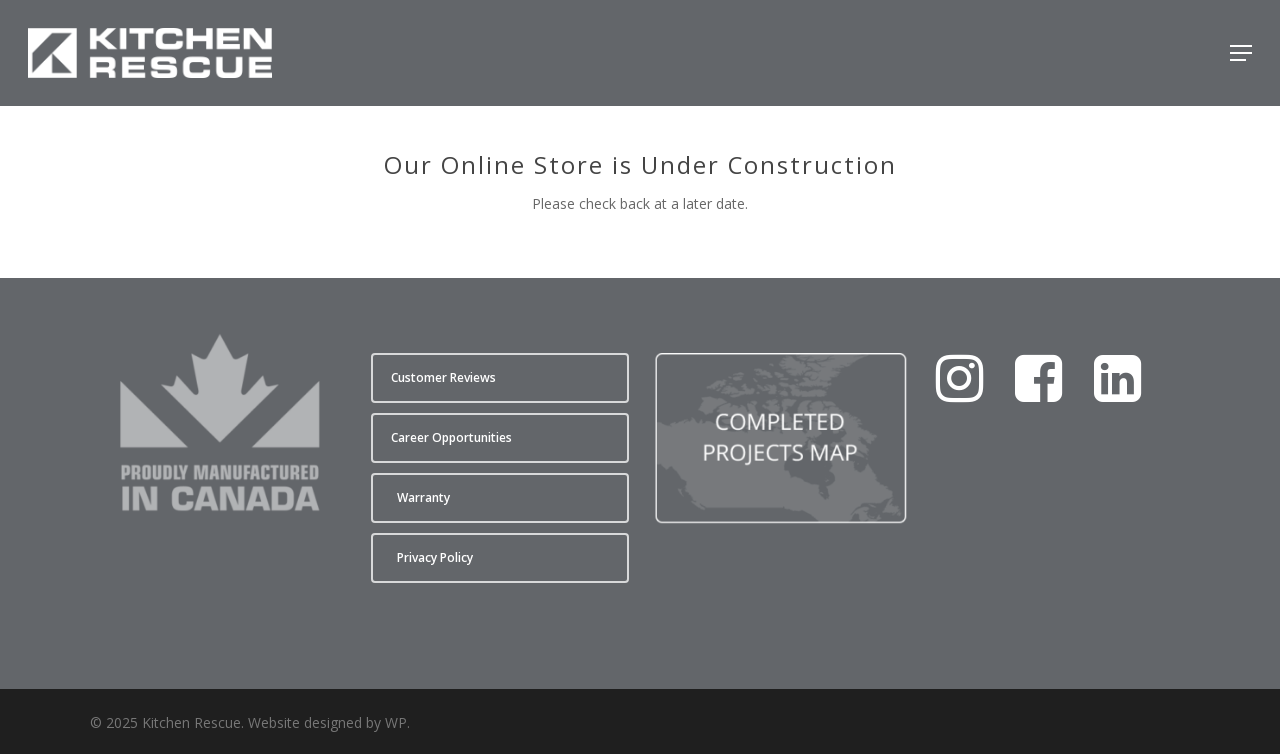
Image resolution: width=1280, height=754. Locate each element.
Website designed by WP (327, 722)
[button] (1241, 53)
